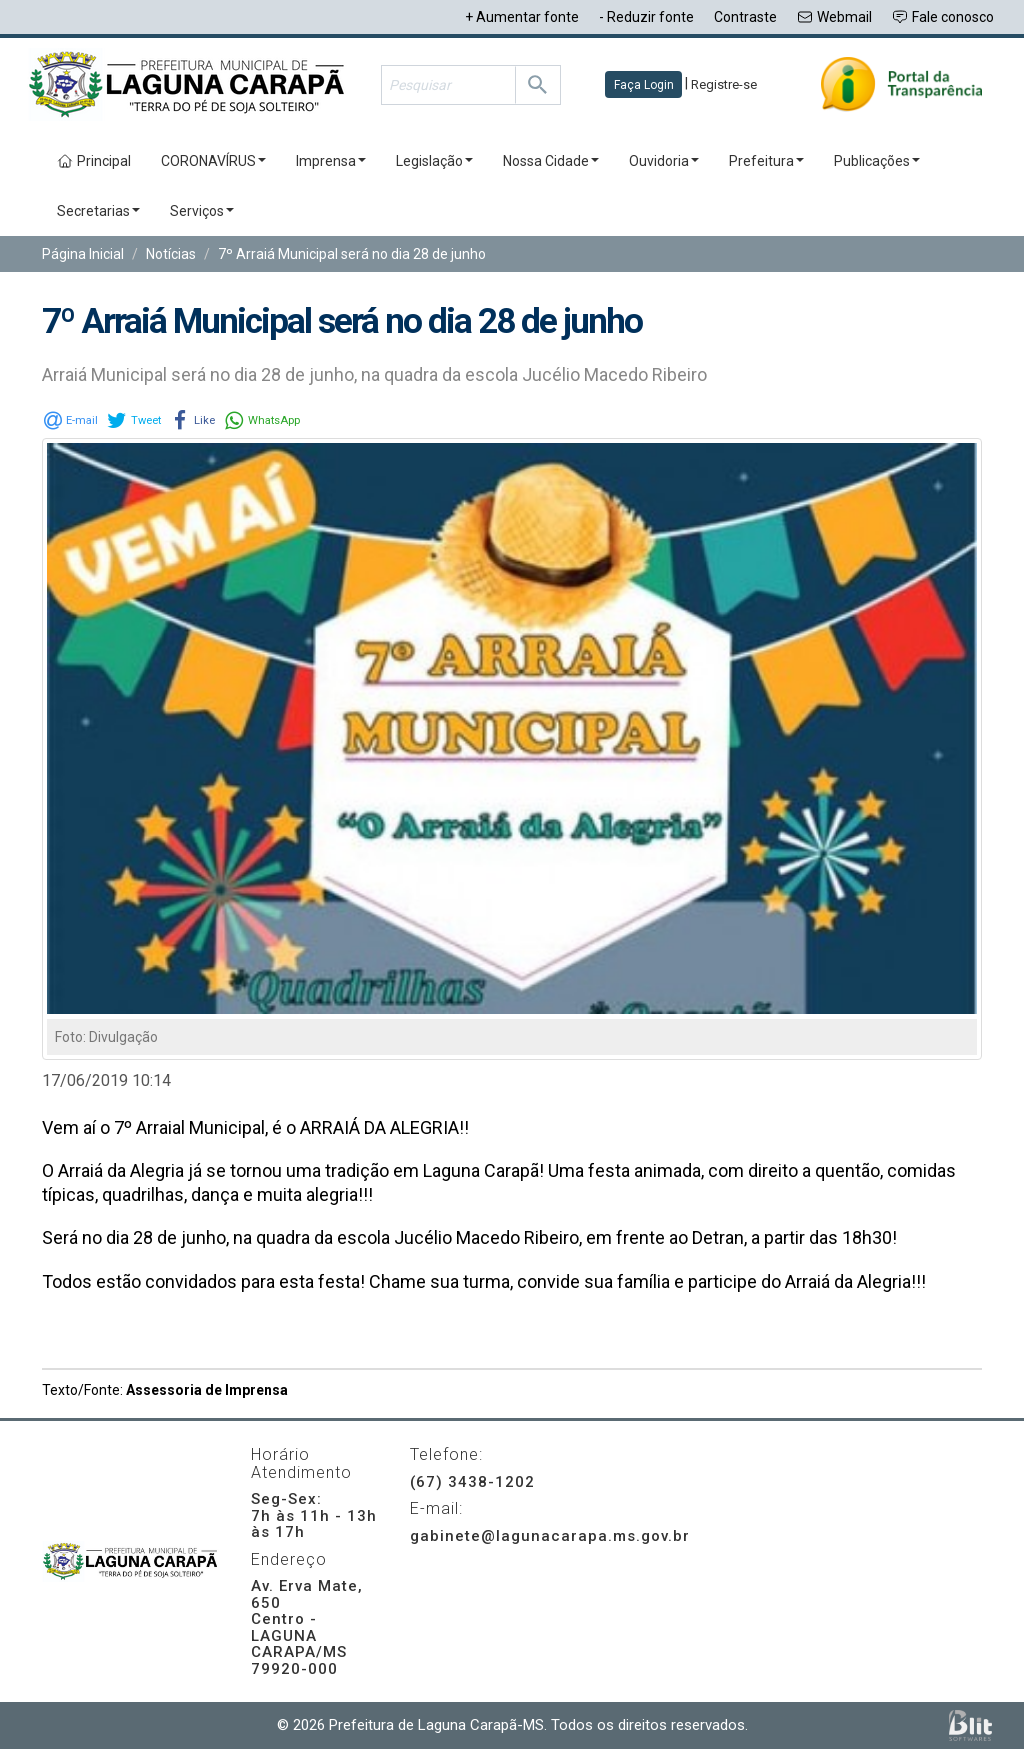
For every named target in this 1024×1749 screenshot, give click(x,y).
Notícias (171, 254)
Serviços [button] (202, 211)
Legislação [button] (434, 161)
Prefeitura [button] (766, 161)
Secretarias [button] (98, 211)
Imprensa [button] (331, 161)
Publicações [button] (877, 161)
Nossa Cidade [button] (551, 161)
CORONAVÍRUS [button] (213, 161)
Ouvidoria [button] (664, 161)
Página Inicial (83, 254)
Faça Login (644, 85)
